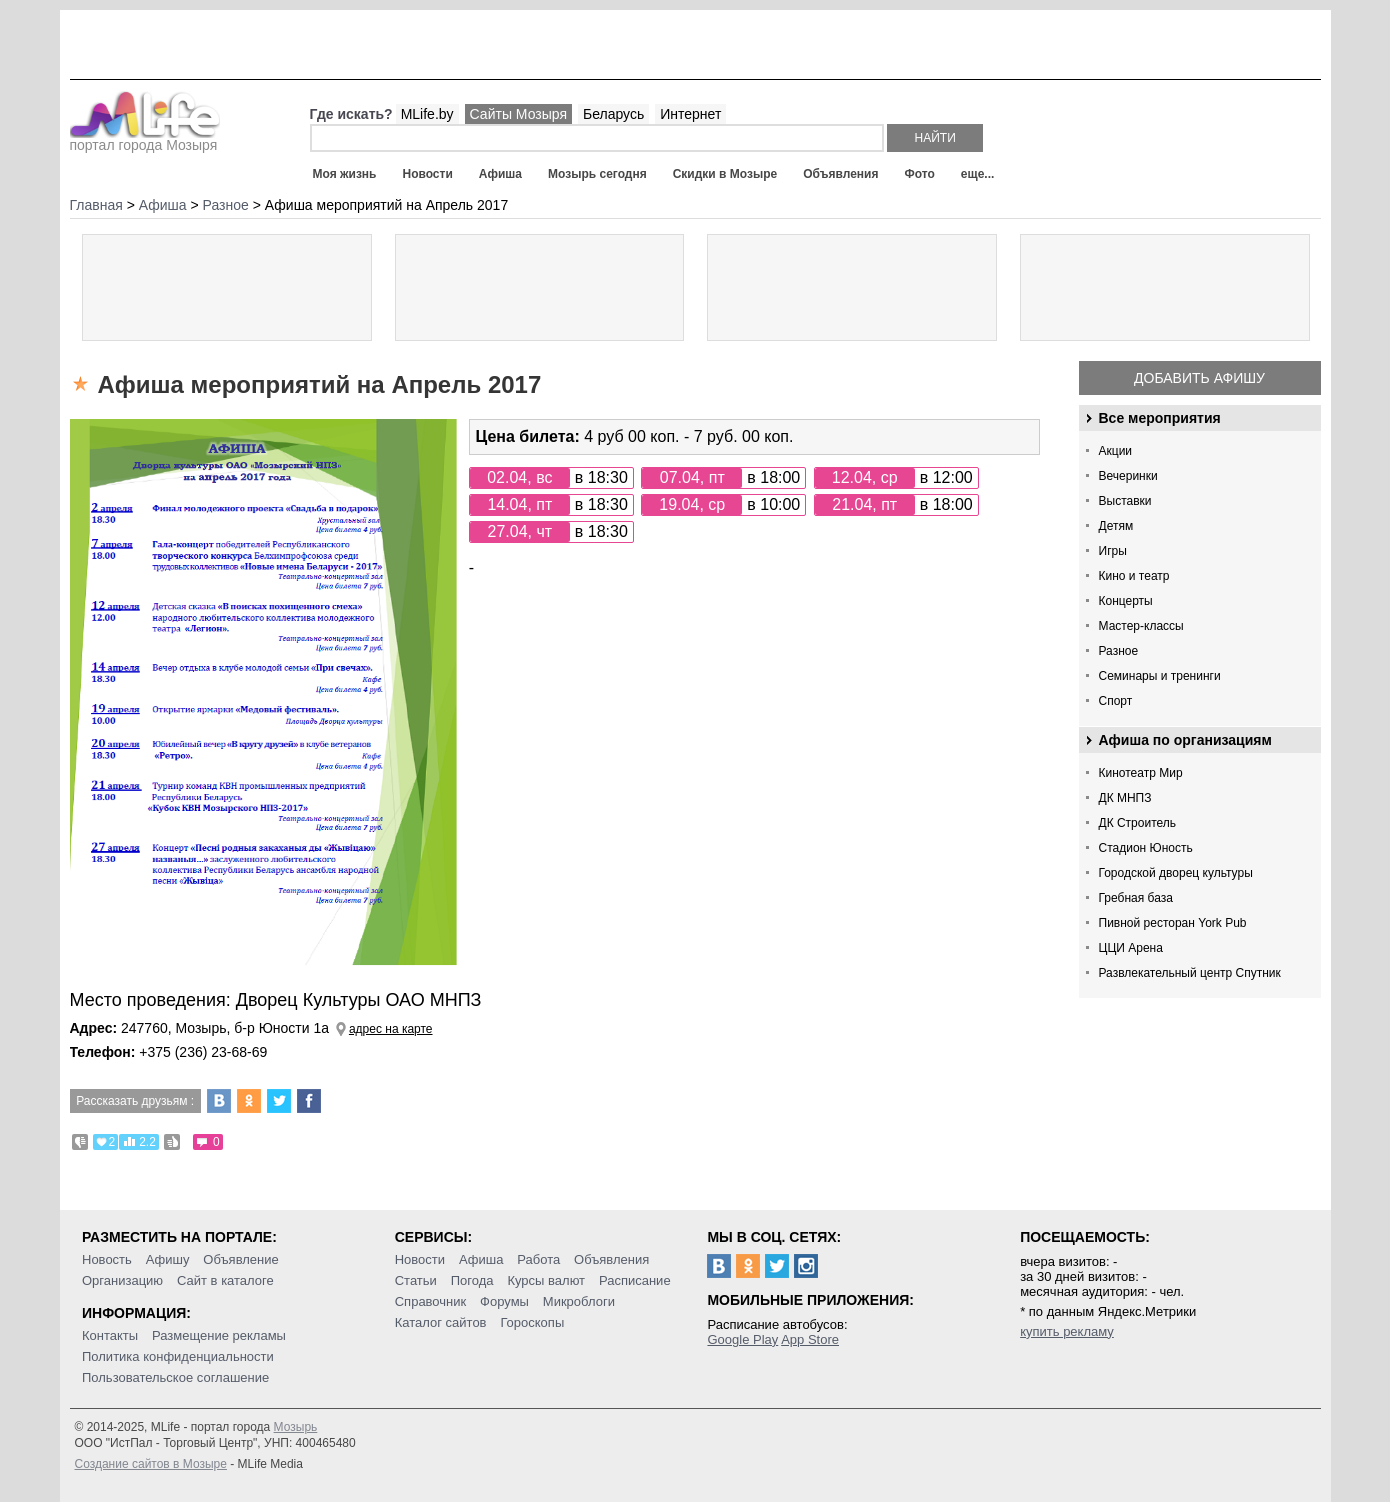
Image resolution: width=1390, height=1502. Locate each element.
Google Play (742, 1339)
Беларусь (613, 114)
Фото (920, 174)
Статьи (416, 1280)
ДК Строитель (1138, 823)
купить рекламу (1067, 1331)
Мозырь (296, 1427)
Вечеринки (1128, 476)
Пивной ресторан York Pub (1173, 923)
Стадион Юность (1146, 848)
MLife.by (427, 114)
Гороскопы (532, 1322)
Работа (538, 1259)
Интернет (690, 114)
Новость (107, 1259)
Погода (472, 1280)
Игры (1113, 551)
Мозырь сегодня (597, 174)
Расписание (635, 1280)
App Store (810, 1339)
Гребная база (1136, 898)
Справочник (431, 1301)
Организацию (122, 1280)
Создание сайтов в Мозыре (151, 1464)
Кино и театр (1134, 576)
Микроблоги (579, 1301)
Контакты (110, 1335)
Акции (1116, 451)
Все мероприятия (1160, 418)
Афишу (168, 1259)
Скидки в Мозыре (725, 174)
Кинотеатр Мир (1141, 773)
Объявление (240, 1259)
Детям (1116, 526)
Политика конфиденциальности (178, 1356)
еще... (977, 174)
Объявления (840, 174)
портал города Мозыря (145, 139)
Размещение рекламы (219, 1335)
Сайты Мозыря (518, 114)
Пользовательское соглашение (175, 1377)
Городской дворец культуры (1176, 873)
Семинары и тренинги (1160, 676)
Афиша (500, 174)
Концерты (1126, 601)
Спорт (1116, 701)
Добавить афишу (1199, 378)
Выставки (1125, 501)
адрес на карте (391, 1029)
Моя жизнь (345, 174)
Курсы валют (546, 1280)
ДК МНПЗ (1125, 798)
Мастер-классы (1141, 626)
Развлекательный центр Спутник (1190, 973)
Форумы (504, 1301)
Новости (427, 174)
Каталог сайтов (441, 1322)
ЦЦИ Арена (1131, 948)
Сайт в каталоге (225, 1280)
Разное (1119, 651)
